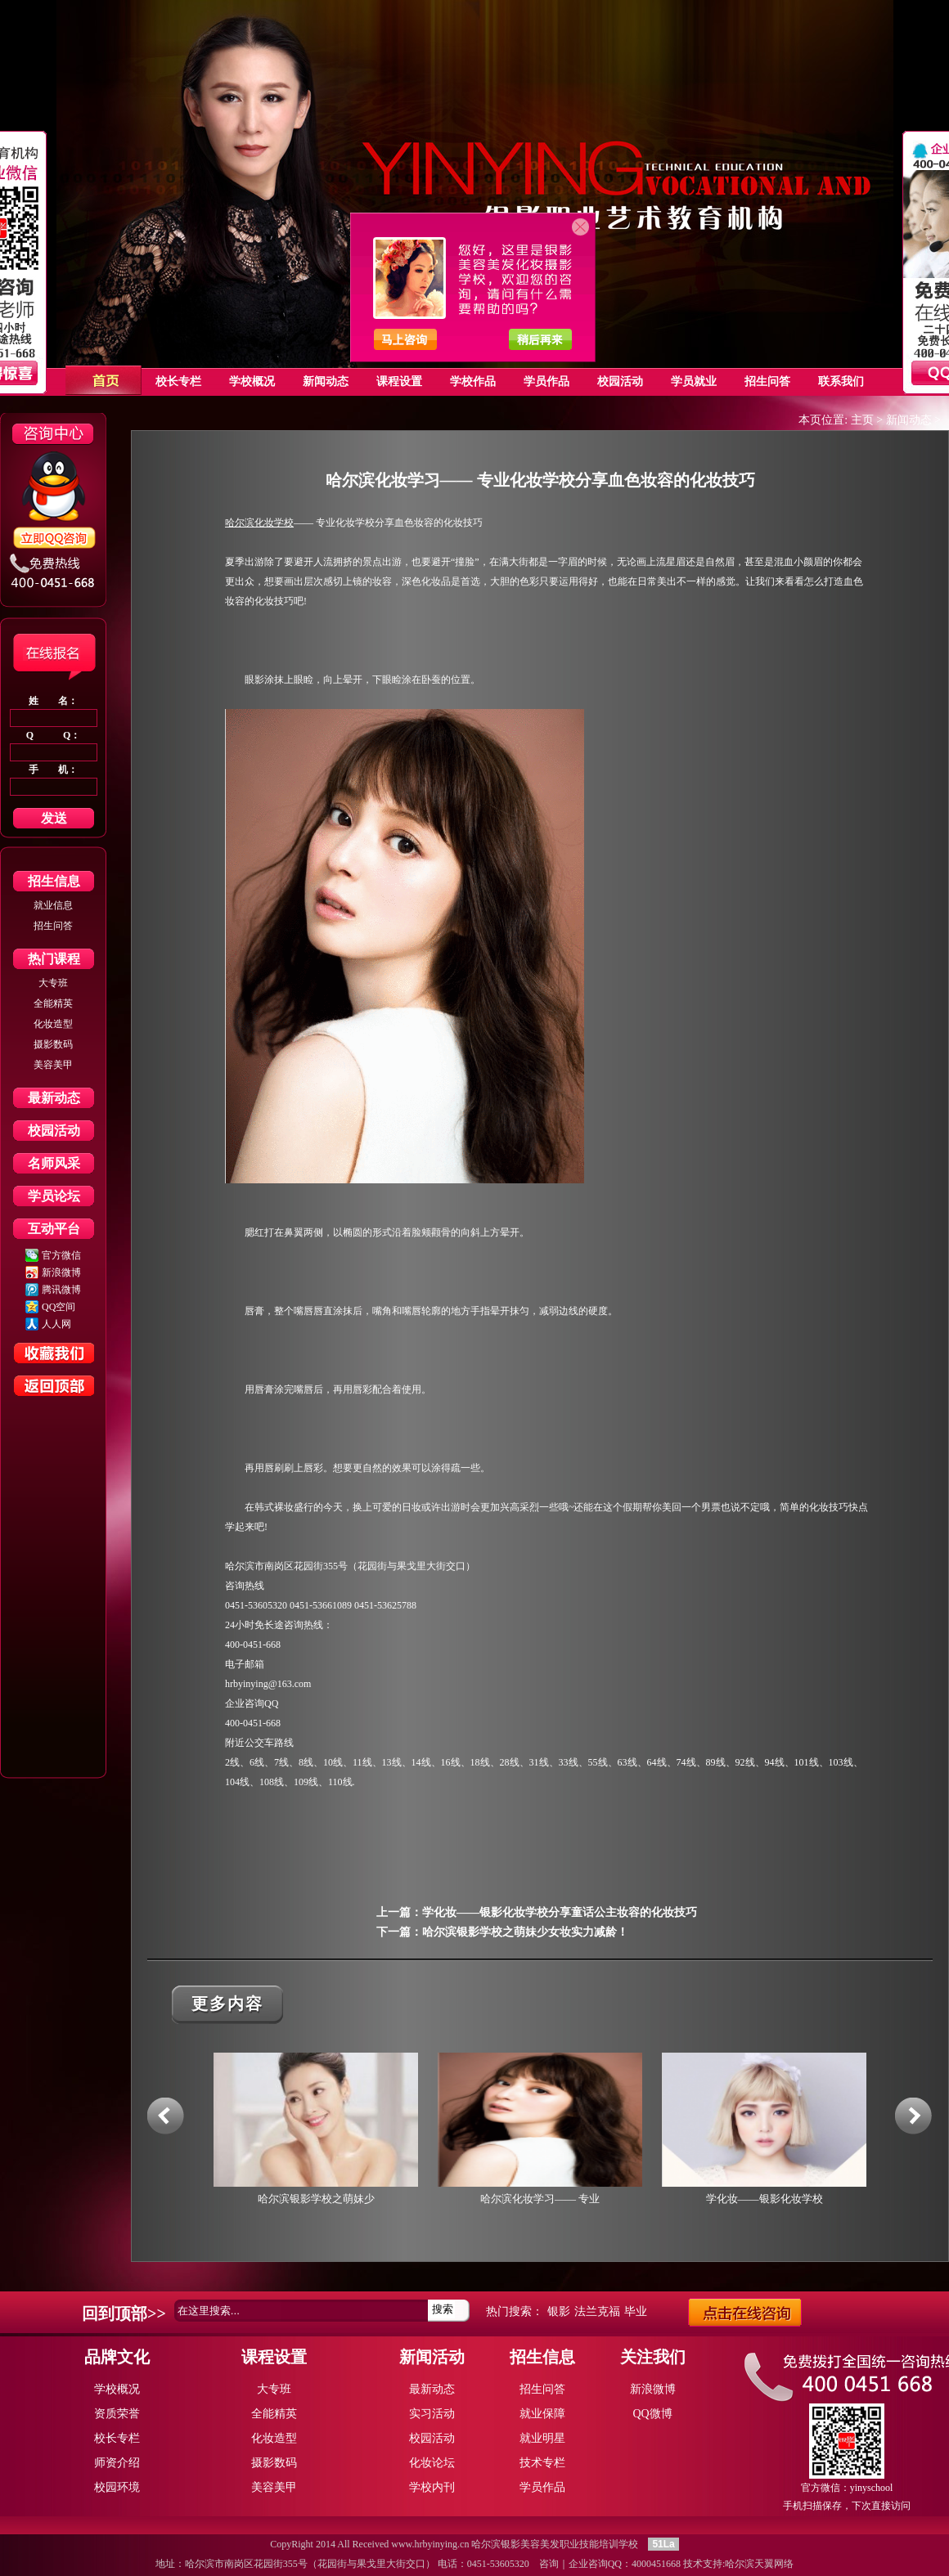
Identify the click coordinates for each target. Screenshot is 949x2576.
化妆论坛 (432, 2463)
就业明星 (542, 2438)
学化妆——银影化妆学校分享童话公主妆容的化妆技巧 (559, 1912)
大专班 (53, 983)
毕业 (635, 2311)
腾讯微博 (61, 1289)
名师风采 (54, 1163)
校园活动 (54, 1131)
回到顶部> (119, 2313)
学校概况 (117, 2389)
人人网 (56, 1324)
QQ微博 (652, 2414)
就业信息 (53, 905)
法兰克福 (597, 2311)
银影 (558, 2311)
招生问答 (53, 925)
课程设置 (274, 2357)
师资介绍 (117, 2463)
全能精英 (53, 1003)
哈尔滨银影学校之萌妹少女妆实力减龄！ (525, 1932)
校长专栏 (117, 2438)
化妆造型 (53, 1024)
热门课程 (54, 959)
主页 (862, 420)
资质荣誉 (117, 2414)
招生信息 (54, 881)
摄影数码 (53, 1044)
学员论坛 (54, 1196)
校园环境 (117, 2487)
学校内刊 (432, 2487)
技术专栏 (542, 2463)
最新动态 (54, 1098)
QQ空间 (58, 1307)
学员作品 (542, 2487)
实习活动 (432, 2414)
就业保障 (542, 2414)
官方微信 (61, 1255)
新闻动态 (909, 420)
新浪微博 (61, 1272)
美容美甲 (53, 1064)
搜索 (442, 2309)
